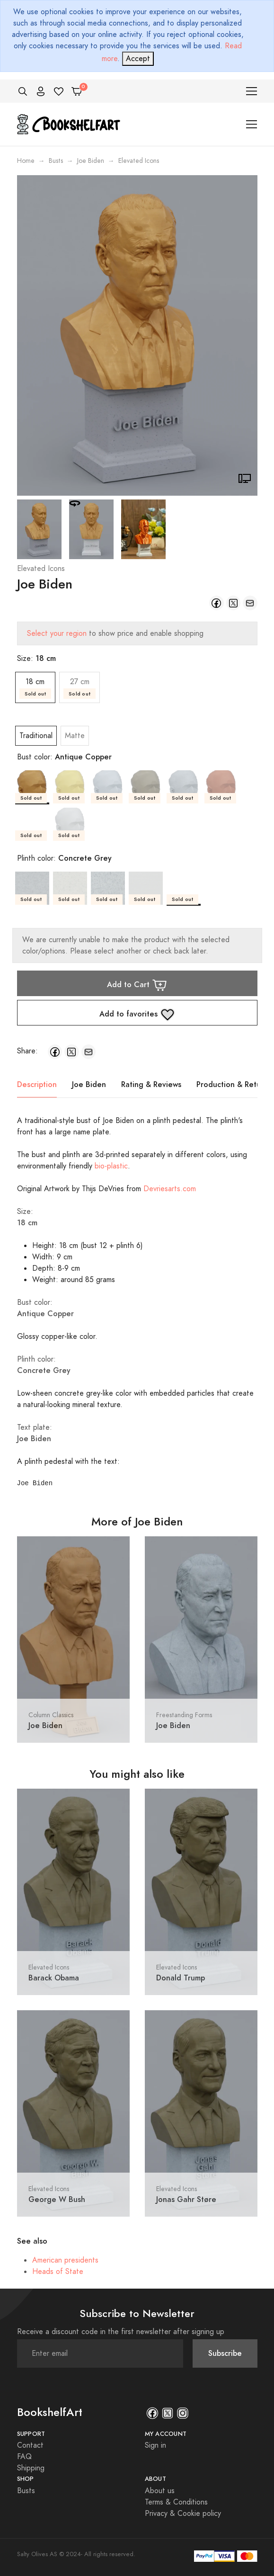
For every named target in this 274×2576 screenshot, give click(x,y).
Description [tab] (37, 1084)
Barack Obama (53, 1977)
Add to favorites (137, 1014)
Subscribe (225, 2353)
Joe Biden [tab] (89, 1084)
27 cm (79, 688)
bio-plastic (111, 1166)
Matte (75, 736)
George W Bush (56, 2199)
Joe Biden (90, 160)
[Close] (138, 59)
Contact (30, 2445)
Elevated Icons (41, 568)
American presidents (65, 2260)
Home (26, 160)
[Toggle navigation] (251, 91)
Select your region (57, 633)
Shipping (30, 2468)
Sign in (155, 2445)
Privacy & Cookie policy (183, 2513)
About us (160, 2491)
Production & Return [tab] (232, 1084)
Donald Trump (180, 1977)
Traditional (36, 736)
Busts (56, 160)
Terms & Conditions (176, 2502)
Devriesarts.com (169, 1189)
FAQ (24, 2456)
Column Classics (50, 1715)
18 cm (35, 688)
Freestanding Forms (184, 1715)
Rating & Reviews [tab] (151, 1084)
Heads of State (57, 2271)
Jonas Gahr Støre (186, 2199)
